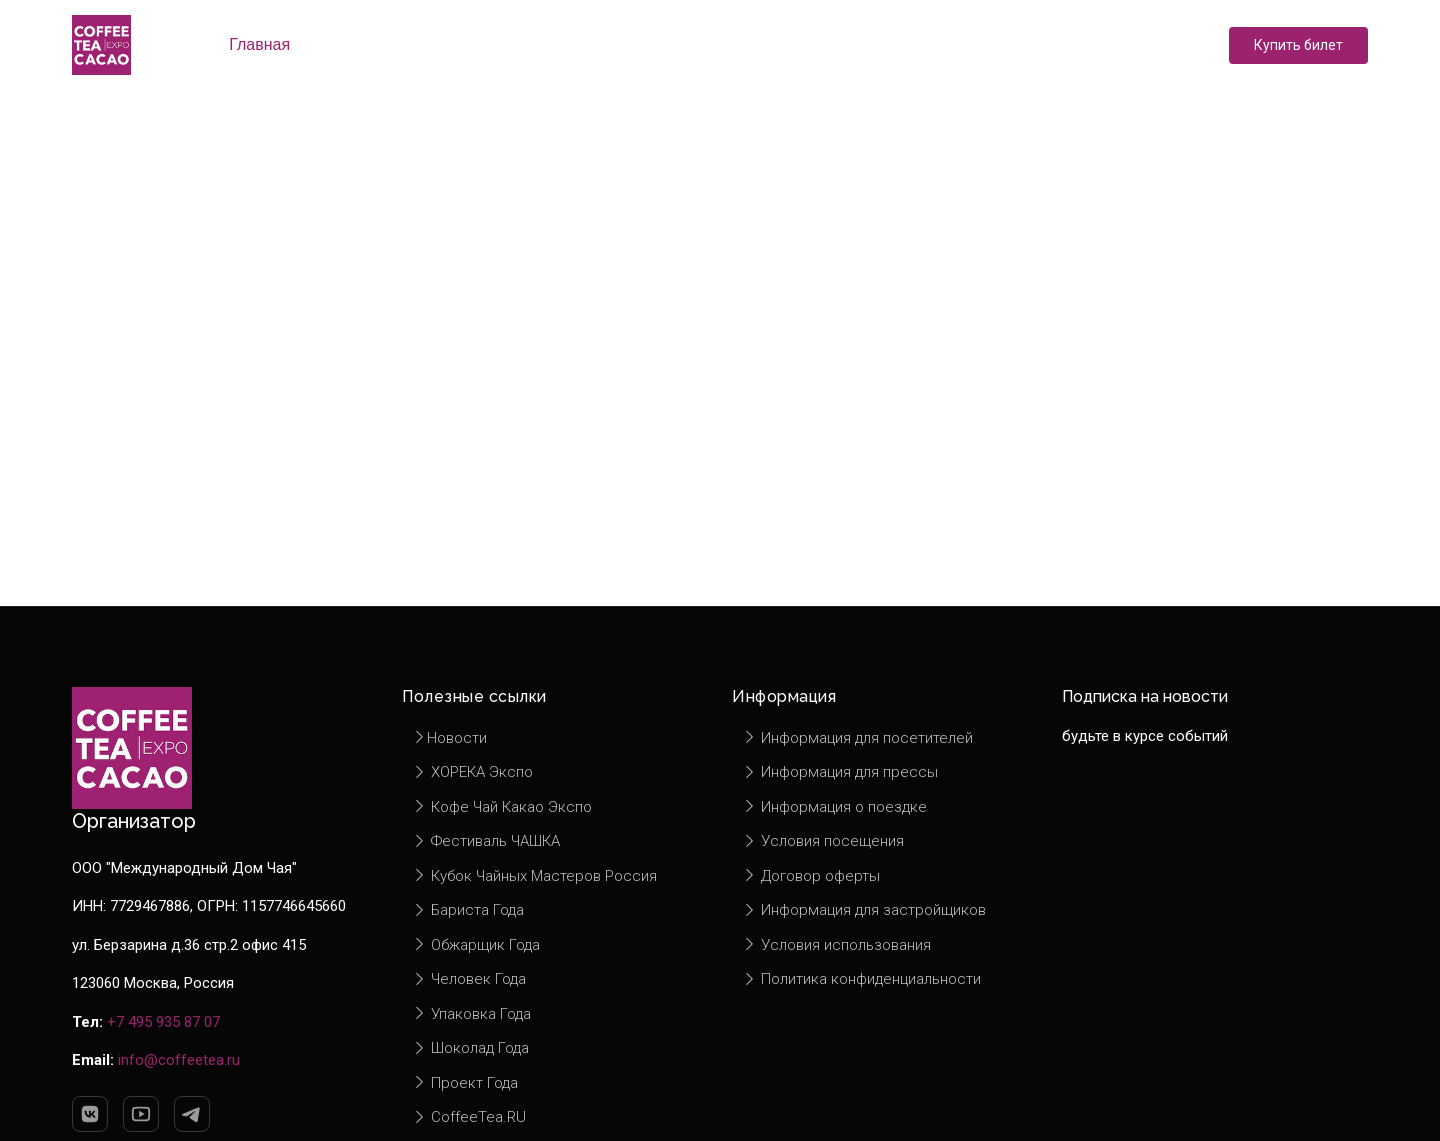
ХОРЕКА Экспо (472, 772)
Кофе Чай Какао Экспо (502, 807)
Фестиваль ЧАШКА (486, 841)
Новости (759, 44)
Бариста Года (468, 910)
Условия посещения (823, 841)
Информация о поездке (834, 807)
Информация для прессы (840, 772)
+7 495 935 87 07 (163, 1022)
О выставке (371, 44)
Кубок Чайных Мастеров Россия (534, 876)
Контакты (1017, 44)
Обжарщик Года (476, 945)
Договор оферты (811, 876)
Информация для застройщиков (864, 910)
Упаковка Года (471, 1014)
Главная (259, 44)
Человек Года (469, 979)
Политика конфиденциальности (861, 979)
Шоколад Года (470, 1048)
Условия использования (836, 945)
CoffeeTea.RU (469, 1117)
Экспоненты (506, 44)
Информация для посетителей (857, 738)
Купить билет (1298, 45)
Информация (886, 44)
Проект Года (465, 1083)
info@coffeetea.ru (179, 1060)
